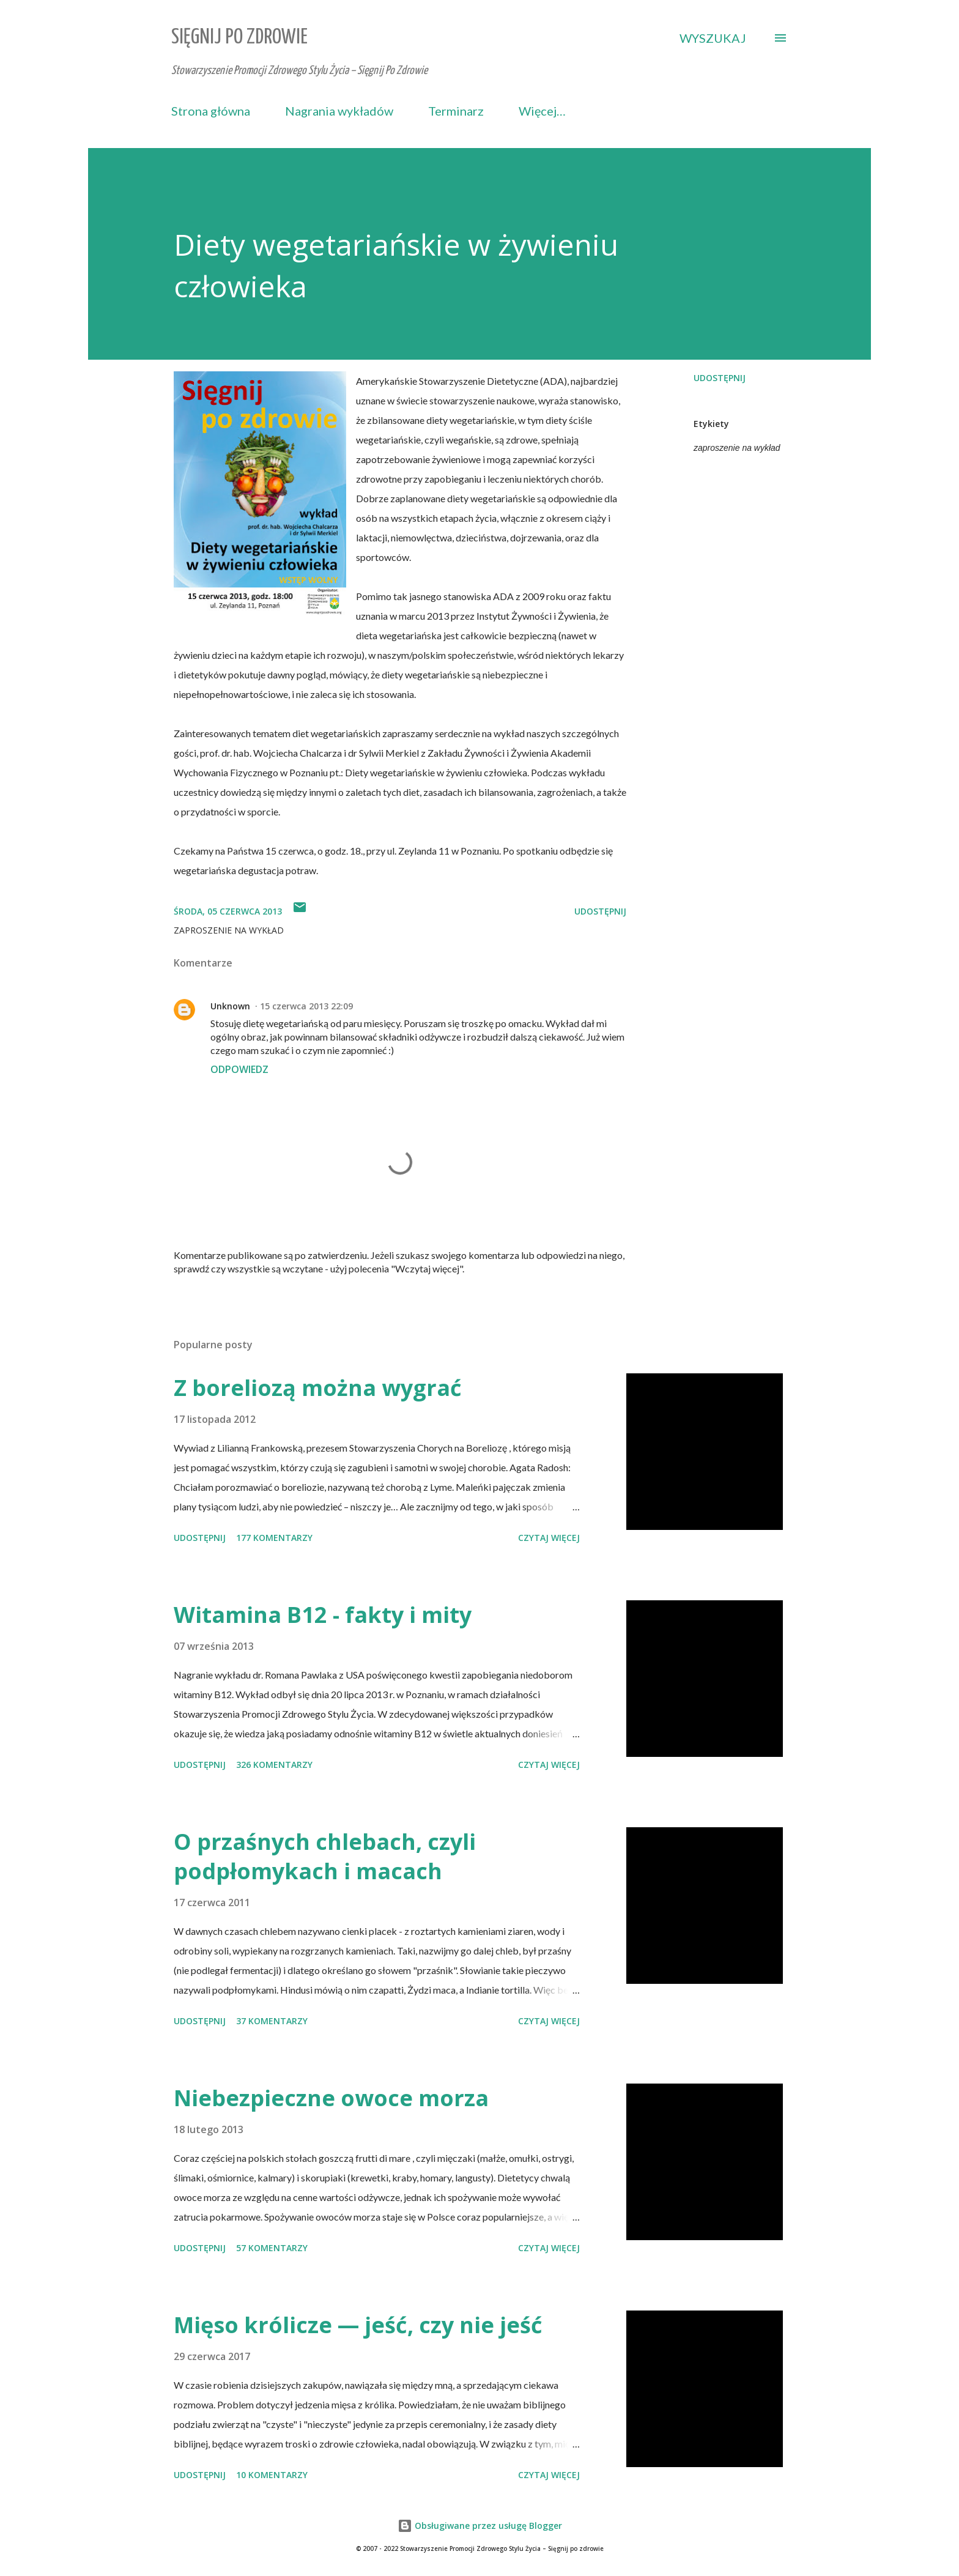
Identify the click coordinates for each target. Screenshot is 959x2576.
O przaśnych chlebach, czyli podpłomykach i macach (325, 1856)
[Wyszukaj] (712, 38)
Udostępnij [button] (720, 378)
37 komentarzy (272, 2021)
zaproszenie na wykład (737, 448)
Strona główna (210, 110)
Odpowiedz (239, 1069)
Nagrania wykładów (339, 110)
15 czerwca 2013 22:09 (306, 1006)
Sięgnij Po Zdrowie (239, 38)
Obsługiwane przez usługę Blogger (480, 2525)
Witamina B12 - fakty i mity (323, 1615)
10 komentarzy (272, 2475)
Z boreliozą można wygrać (318, 1388)
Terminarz (456, 110)
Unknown (230, 1006)
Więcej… (542, 110)
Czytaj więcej (549, 1537)
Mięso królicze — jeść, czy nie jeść (358, 2325)
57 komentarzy (272, 2248)
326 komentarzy (274, 1764)
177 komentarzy (274, 1537)
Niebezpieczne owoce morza (331, 2098)
